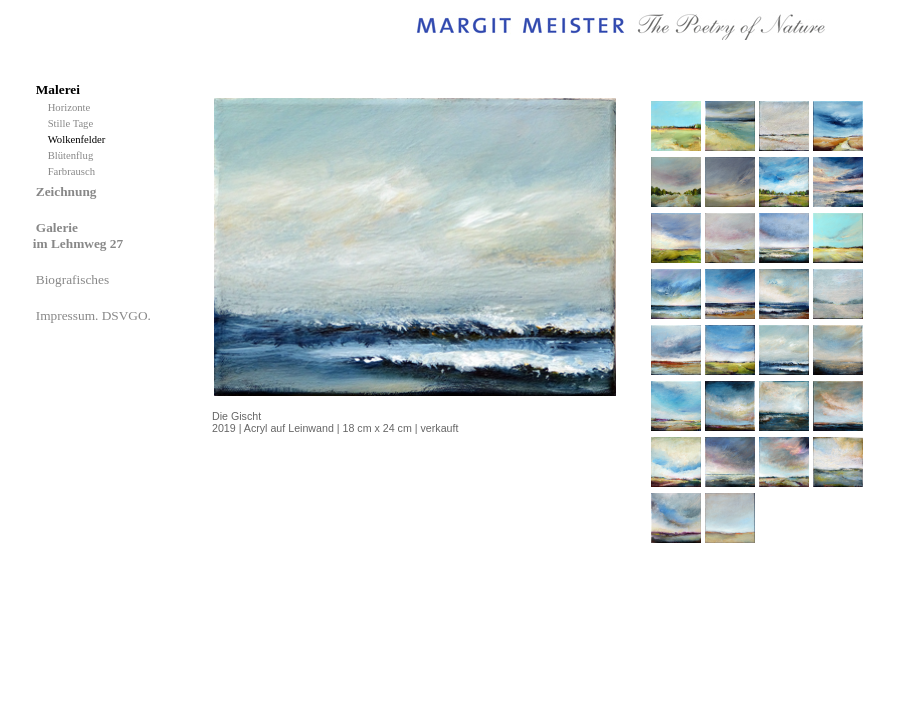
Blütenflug (73, 155)
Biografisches (74, 279)
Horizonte (72, 107)
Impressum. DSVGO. (95, 315)
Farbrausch (73, 171)
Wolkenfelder (79, 139)
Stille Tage (73, 123)
